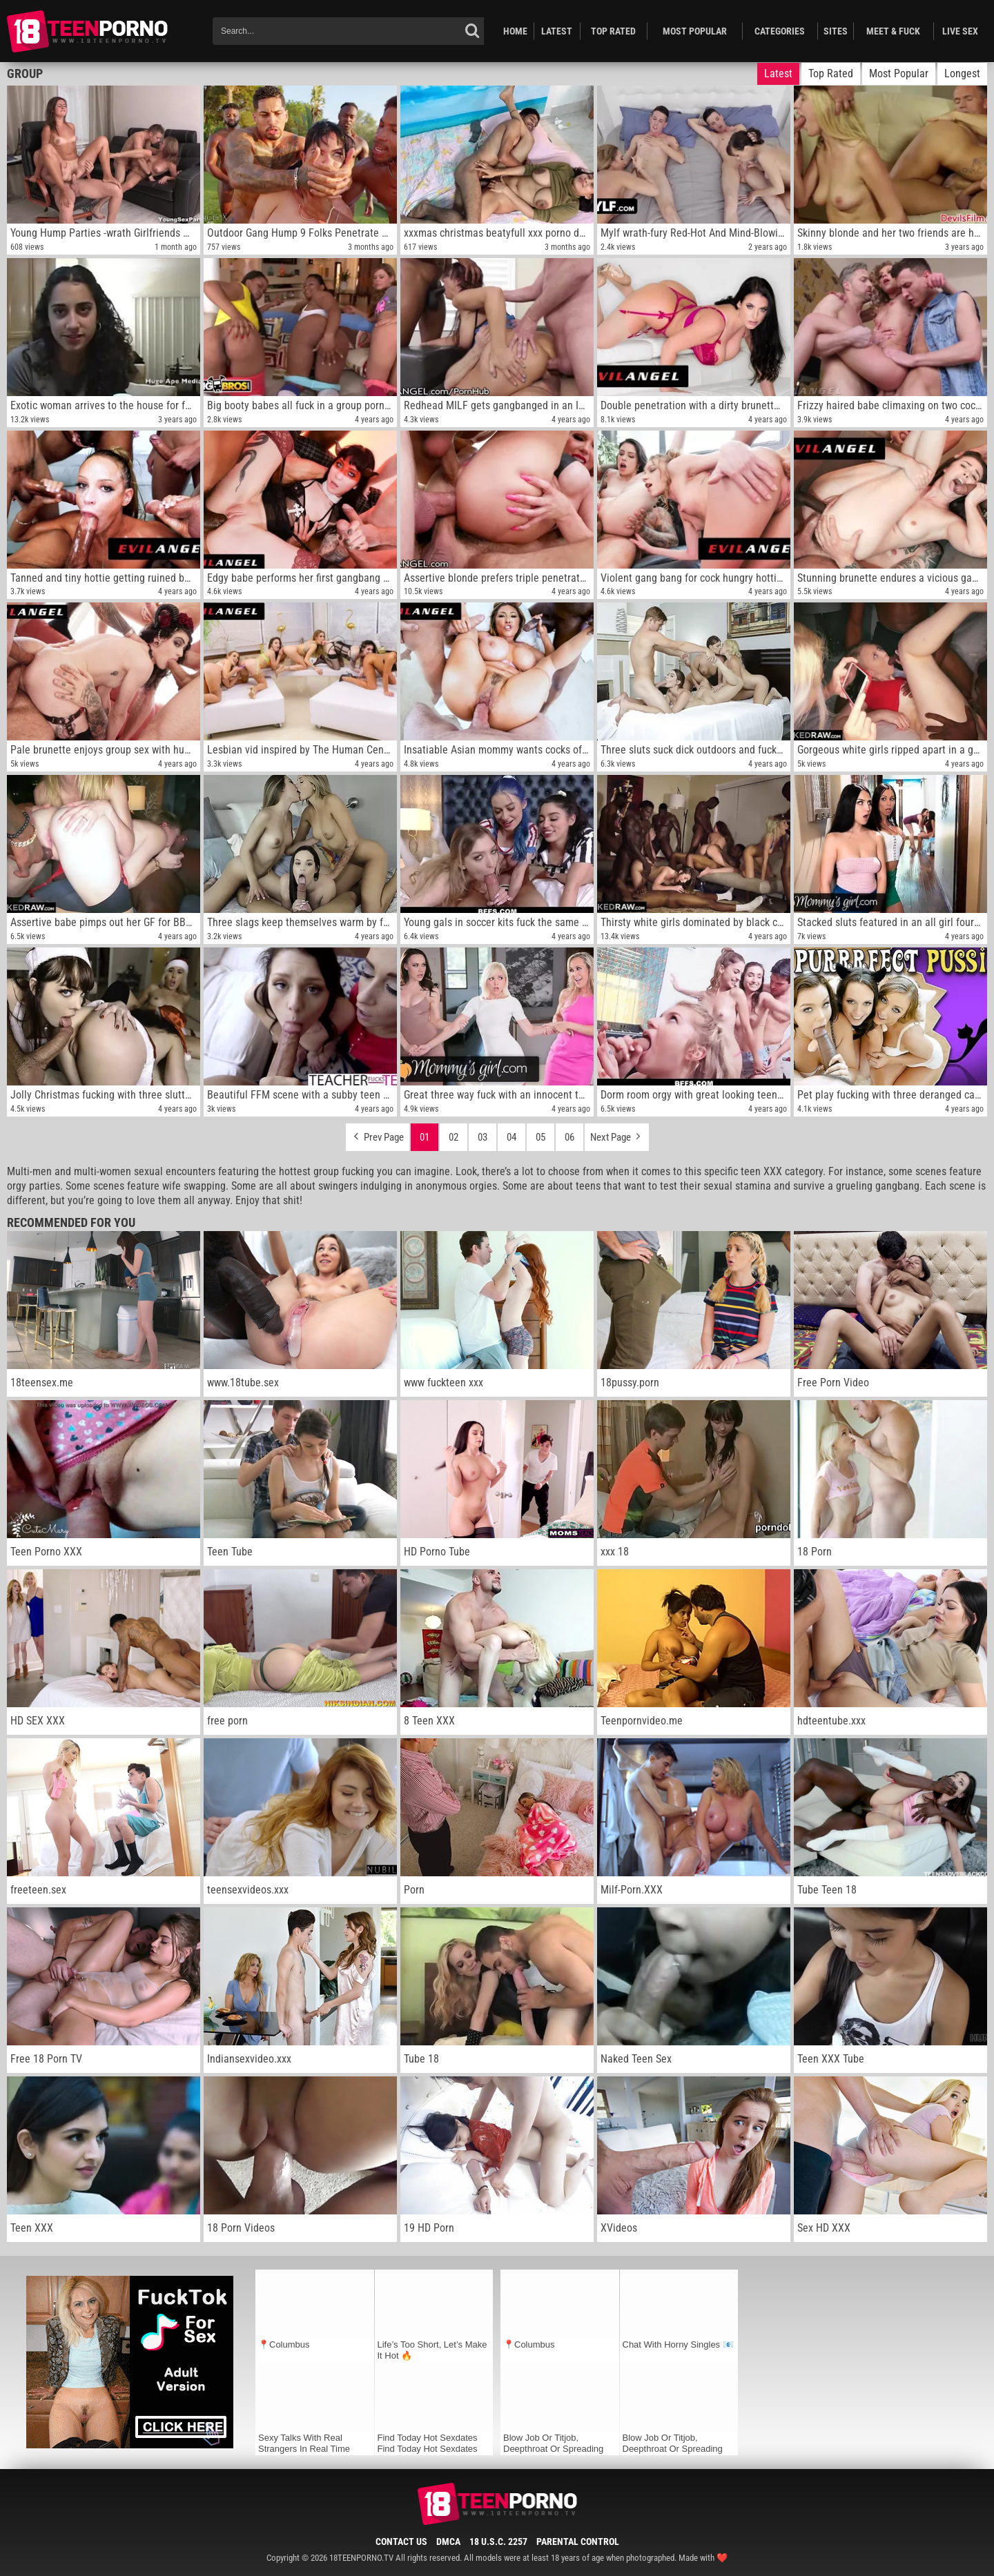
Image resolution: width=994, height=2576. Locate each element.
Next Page (616, 1133)
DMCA (448, 2541)
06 (569, 1137)
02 (453, 1137)
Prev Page (377, 1133)
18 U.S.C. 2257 (498, 2541)
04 (511, 1137)
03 (482, 1137)
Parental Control (577, 2541)
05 (540, 1137)
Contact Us (401, 2541)
